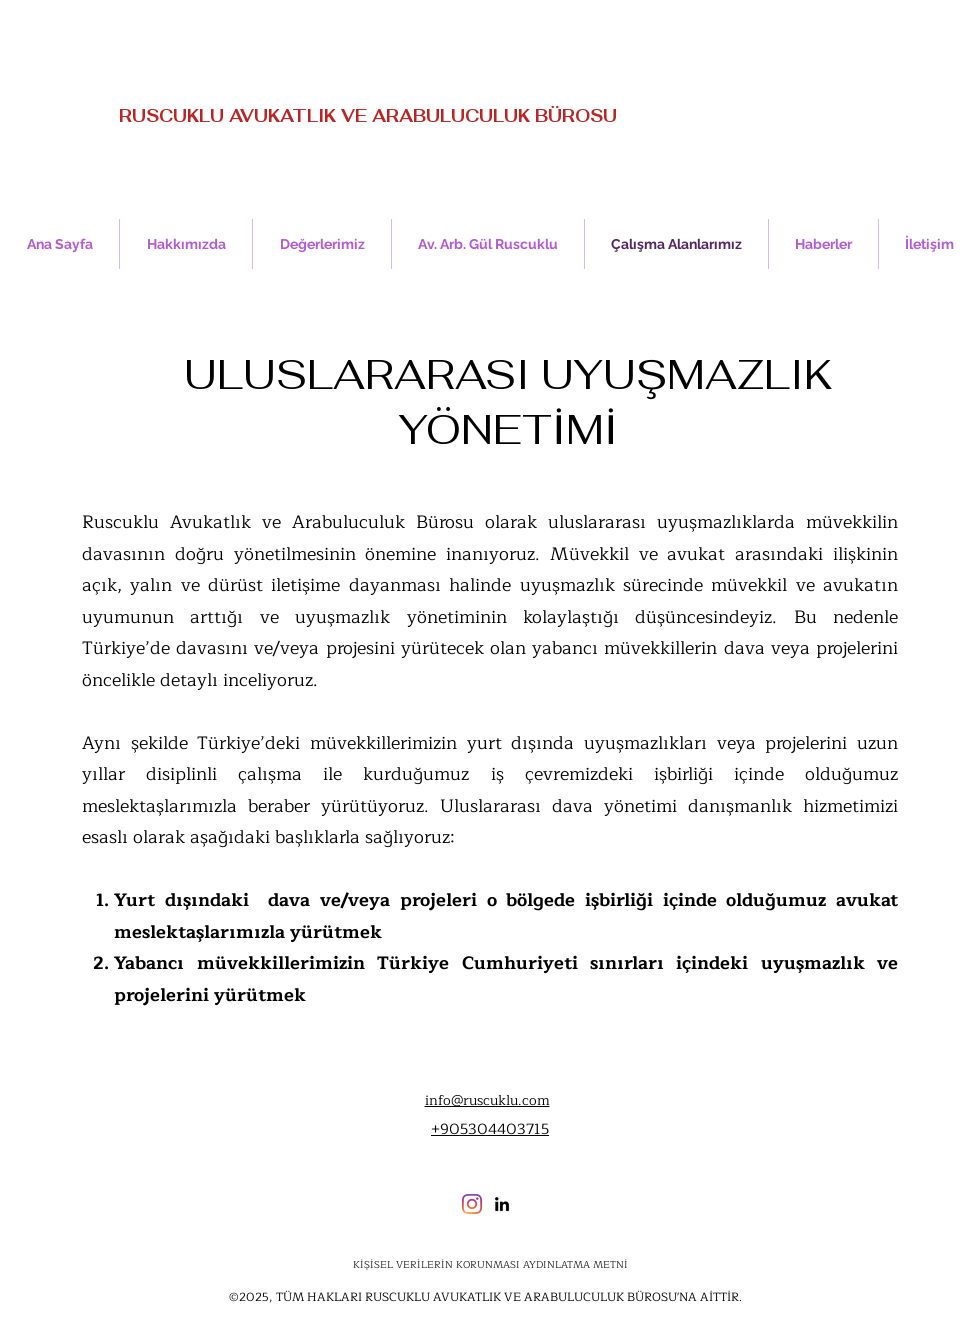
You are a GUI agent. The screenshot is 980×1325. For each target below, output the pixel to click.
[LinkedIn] (502, 1204)
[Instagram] (472, 1204)
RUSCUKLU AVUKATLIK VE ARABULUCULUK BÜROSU (368, 116)
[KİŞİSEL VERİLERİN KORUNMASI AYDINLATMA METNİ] (490, 1265)
